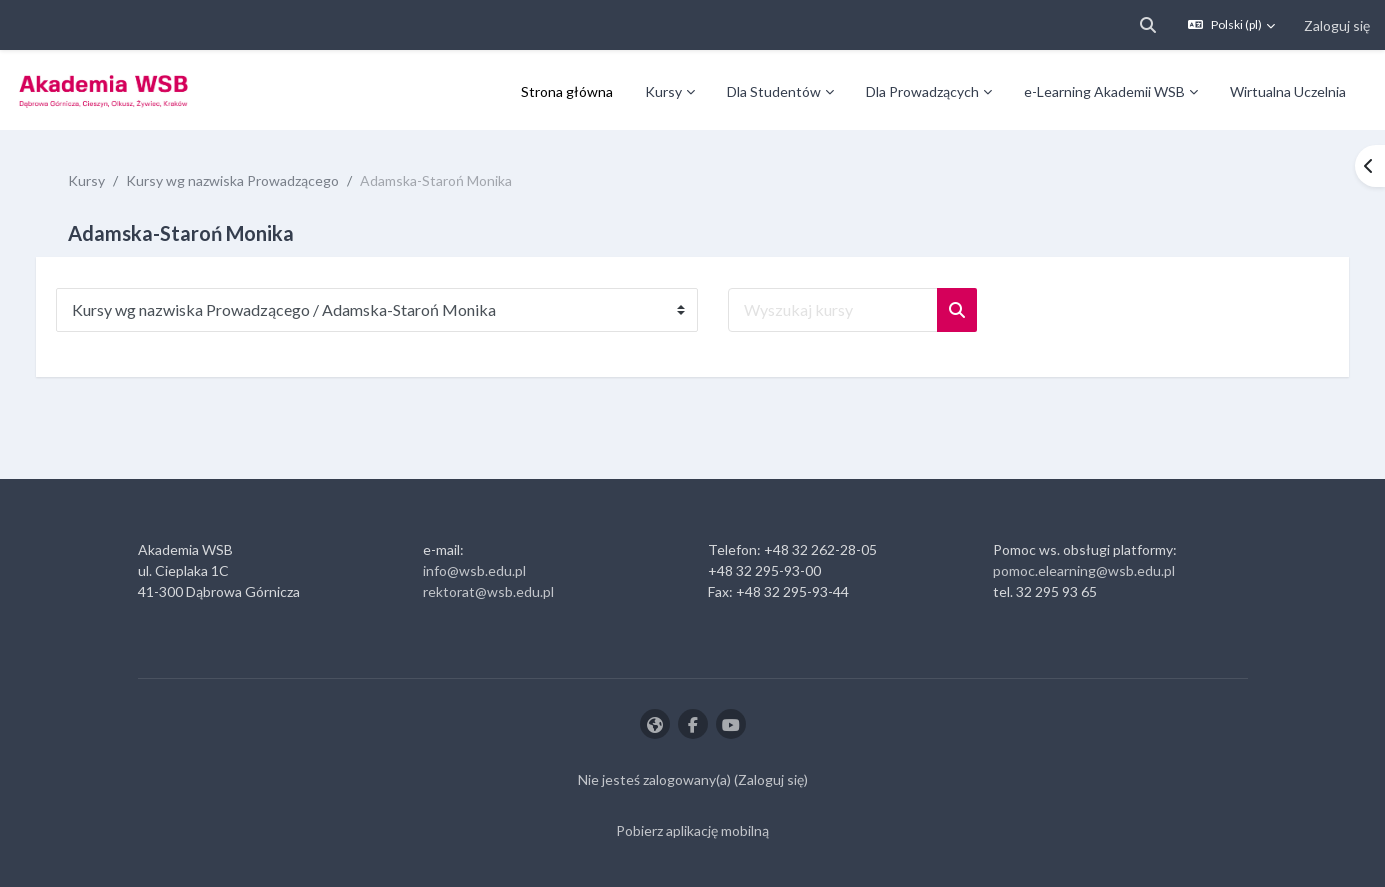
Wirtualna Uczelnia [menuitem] (1288, 91)
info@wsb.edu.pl (474, 570)
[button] (1148, 25)
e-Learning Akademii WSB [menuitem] (1104, 91)
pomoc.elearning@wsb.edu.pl (1084, 570)
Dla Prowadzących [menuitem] (922, 91)
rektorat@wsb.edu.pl (488, 591)
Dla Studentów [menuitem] (774, 91)
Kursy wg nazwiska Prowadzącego (252, 180)
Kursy (106, 180)
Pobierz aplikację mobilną (692, 830)
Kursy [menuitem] (663, 91)
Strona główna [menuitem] (567, 91)
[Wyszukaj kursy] (853, 310)
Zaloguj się (1337, 25)
